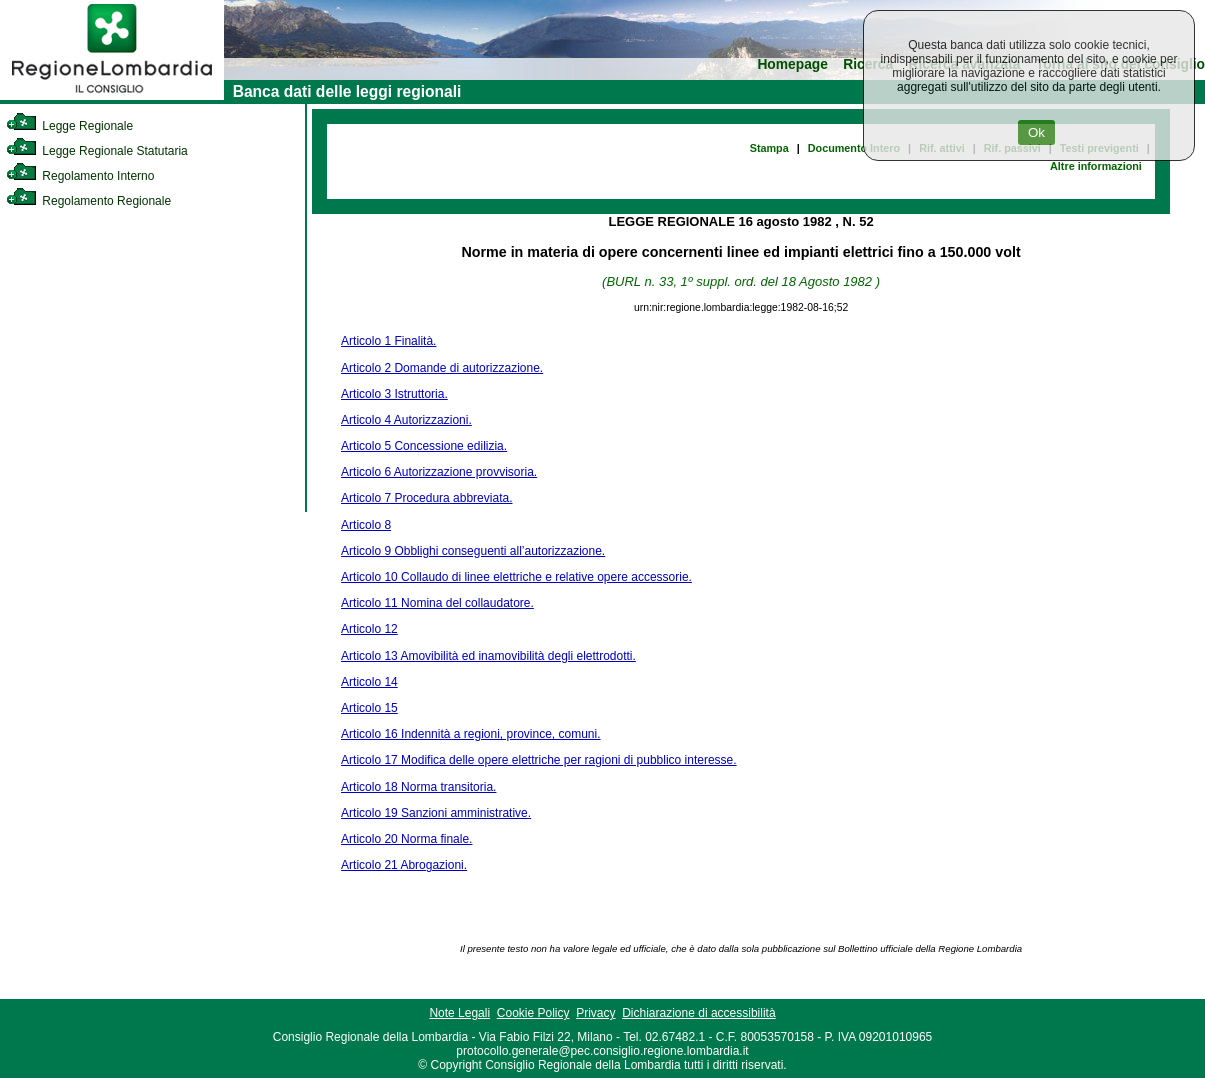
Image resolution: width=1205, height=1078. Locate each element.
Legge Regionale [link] (69, 126)
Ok (1036, 132)
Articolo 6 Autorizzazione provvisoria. (439, 472)
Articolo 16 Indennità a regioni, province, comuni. (470, 734)
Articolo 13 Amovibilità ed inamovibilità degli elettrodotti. (488, 656)
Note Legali (459, 1013)
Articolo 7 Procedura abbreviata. (426, 498)
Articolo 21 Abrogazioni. (404, 865)
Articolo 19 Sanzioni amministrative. (436, 813)
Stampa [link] (769, 148)
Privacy (595, 1013)
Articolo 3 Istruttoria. (394, 394)
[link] (112, 96)
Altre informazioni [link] (1096, 166)
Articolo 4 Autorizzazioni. (406, 420)
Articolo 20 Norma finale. (406, 839)
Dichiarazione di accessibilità (698, 1013)
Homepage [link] (792, 64)
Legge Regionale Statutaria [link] (97, 151)
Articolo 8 (366, 525)
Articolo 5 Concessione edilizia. (424, 446)
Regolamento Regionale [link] (88, 201)
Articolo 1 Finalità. (388, 341)
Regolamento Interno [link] (80, 176)
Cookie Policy (533, 1013)
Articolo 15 (369, 708)
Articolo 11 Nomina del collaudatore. (437, 603)
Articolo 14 (369, 682)
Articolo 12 (369, 629)
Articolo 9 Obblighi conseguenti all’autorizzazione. (473, 551)
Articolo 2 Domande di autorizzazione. (442, 368)
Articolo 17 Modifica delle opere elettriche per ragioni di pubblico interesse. (539, 760)
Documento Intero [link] (854, 148)
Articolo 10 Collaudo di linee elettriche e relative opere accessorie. (516, 577)
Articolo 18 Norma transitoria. (418, 787)
